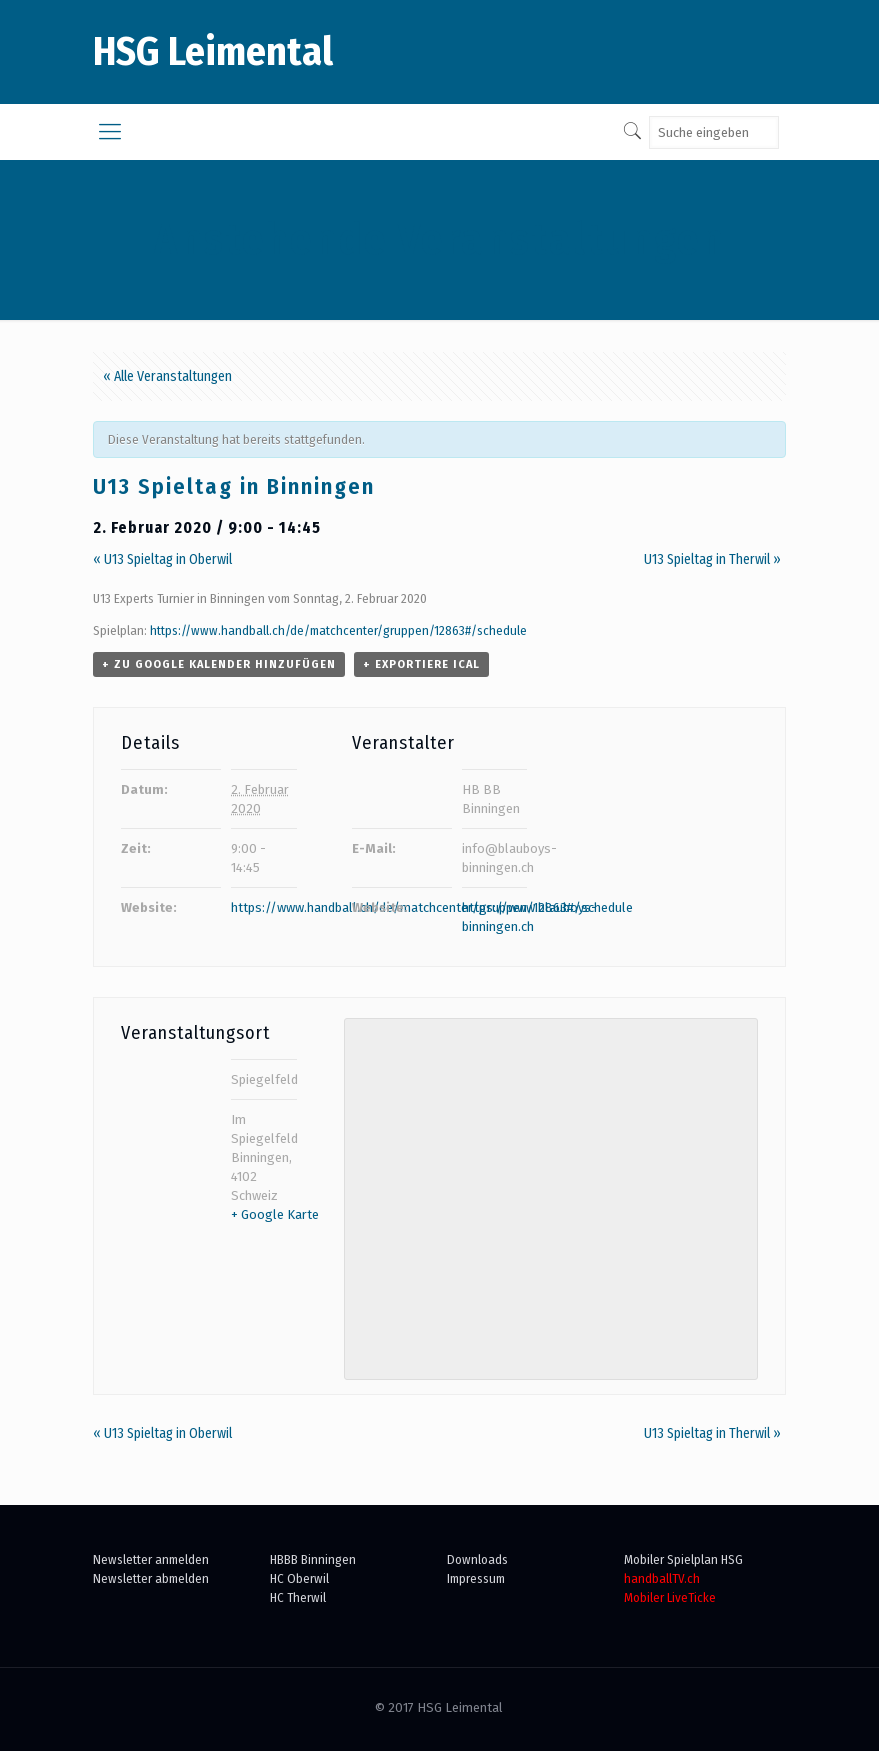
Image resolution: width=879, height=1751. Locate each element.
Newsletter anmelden (151, 1559)
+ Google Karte (275, 1214)
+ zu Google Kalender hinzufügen (219, 664)
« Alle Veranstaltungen (167, 376)
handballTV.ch (662, 1578)
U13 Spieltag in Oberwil (162, 559)
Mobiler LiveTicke (670, 1597)
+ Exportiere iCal (421, 664)
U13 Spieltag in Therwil (712, 559)
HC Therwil (298, 1597)
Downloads (477, 1559)
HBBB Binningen (313, 1559)
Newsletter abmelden (151, 1578)
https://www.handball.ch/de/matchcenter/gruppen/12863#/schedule (338, 630)
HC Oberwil (299, 1578)
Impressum (476, 1578)
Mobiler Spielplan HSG (683, 1559)
